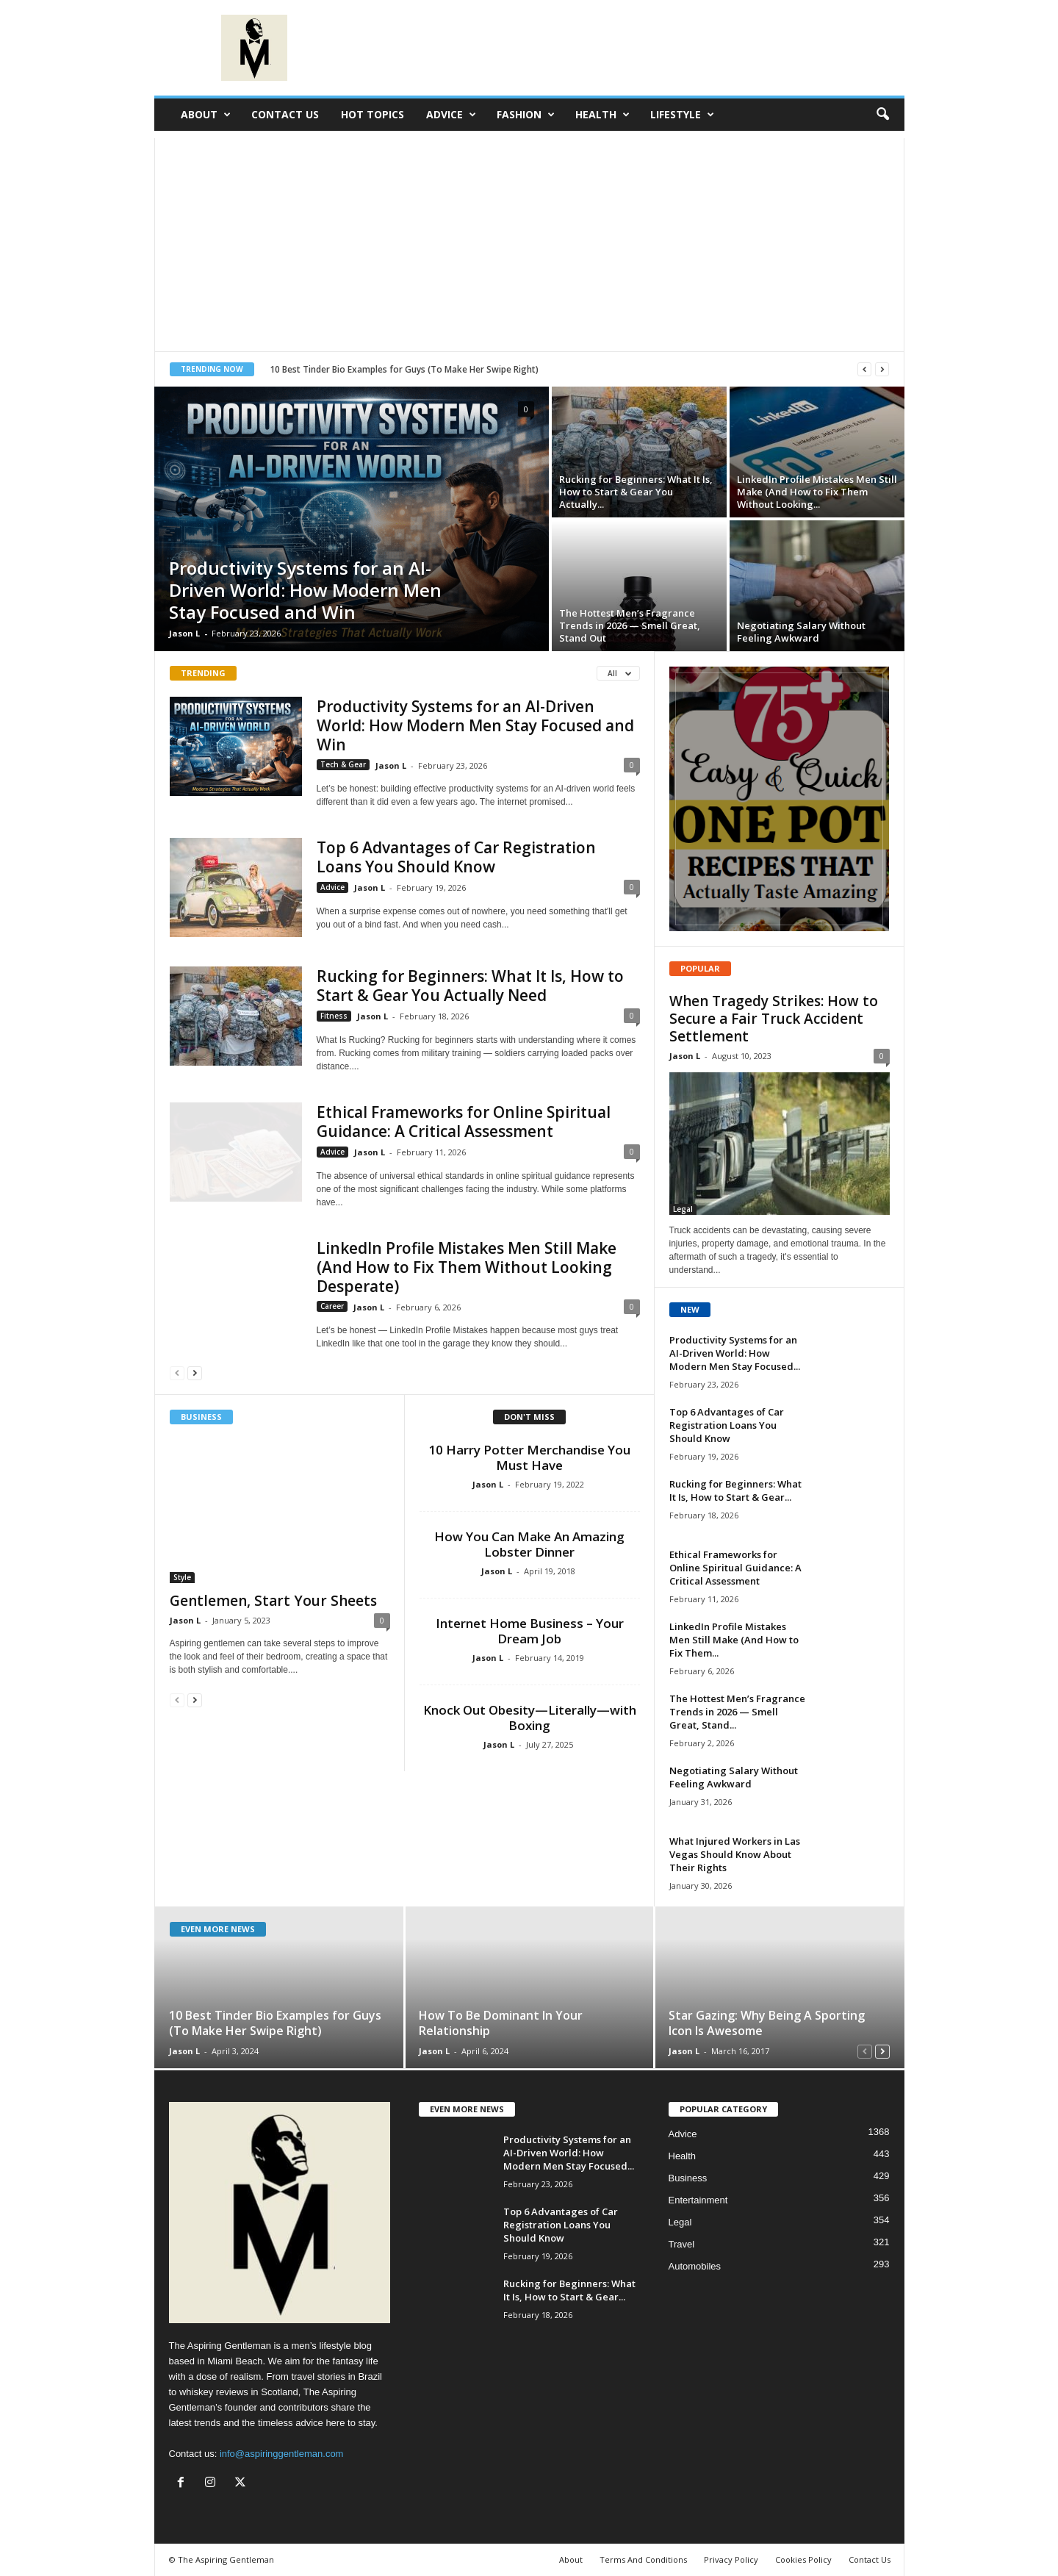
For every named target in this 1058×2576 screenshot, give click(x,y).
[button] (882, 114)
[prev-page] (177, 1372)
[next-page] (194, 1372)
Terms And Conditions (643, 2559)
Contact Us (285, 114)
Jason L (184, 633)
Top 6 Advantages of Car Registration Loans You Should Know (456, 857)
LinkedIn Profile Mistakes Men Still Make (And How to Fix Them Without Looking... (817, 492)
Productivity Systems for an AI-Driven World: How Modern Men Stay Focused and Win (305, 590)
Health (602, 114)
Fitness (334, 1016)
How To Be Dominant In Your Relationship (501, 2023)
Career (332, 1306)
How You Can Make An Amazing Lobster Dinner (529, 1544)
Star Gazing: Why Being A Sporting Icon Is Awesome (767, 2023)
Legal (683, 1209)
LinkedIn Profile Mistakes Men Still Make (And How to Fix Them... (734, 1640)
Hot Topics (372, 114)
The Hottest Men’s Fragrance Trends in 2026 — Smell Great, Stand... (737, 1712)
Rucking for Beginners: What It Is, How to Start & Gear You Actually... (636, 492)
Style (182, 1577)
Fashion (526, 114)
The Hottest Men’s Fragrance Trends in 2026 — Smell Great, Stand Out (629, 625)
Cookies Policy (803, 2559)
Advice (451, 114)
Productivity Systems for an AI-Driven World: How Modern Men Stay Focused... (734, 1353)
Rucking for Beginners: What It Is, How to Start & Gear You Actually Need (470, 985)
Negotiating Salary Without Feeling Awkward (801, 632)
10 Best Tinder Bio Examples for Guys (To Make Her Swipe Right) (404, 369)
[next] (882, 369)
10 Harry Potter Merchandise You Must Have (529, 1457)
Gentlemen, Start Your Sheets (273, 1600)
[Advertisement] (529, 241)
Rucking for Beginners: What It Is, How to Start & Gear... (735, 1490)
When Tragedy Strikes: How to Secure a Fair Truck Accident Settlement (773, 1018)
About (206, 114)
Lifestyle (682, 114)
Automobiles (695, 2266)
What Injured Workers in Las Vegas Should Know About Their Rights (734, 1854)
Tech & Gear (343, 764)
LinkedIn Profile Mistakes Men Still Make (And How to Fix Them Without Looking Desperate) (466, 1267)
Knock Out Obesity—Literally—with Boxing (529, 1717)
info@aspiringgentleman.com (282, 2453)
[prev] (864, 369)
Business (688, 2178)
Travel (682, 2244)
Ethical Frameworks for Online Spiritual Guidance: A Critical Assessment (464, 1121)
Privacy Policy (731, 2559)
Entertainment (698, 2200)
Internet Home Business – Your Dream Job (530, 1631)
